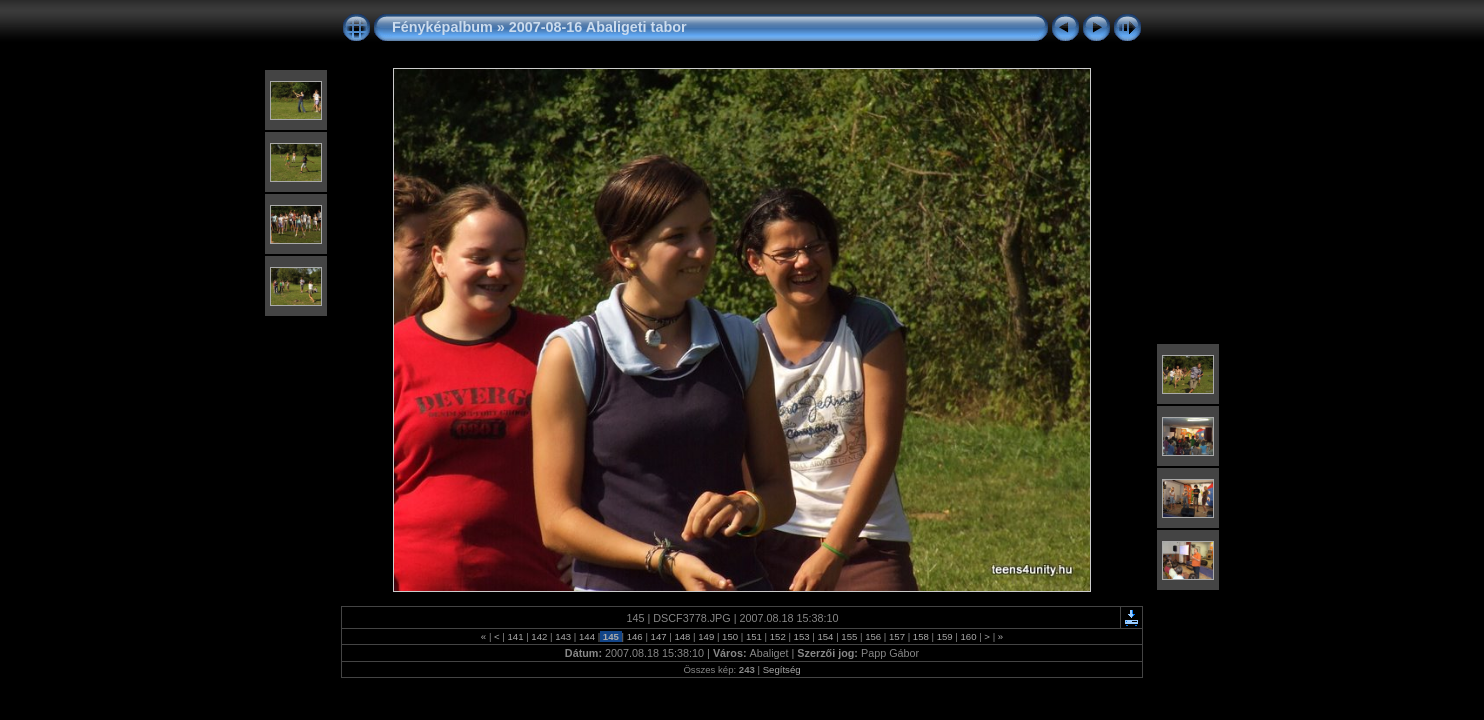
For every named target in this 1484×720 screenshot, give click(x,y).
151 (753, 636)
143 (563, 636)
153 (801, 636)
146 (634, 636)
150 (729, 636)
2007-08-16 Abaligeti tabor (598, 27)
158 (920, 636)
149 (706, 636)
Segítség (782, 669)
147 (658, 636)
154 (825, 636)
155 (849, 636)
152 (777, 636)
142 (539, 636)
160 (968, 636)
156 (872, 636)
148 (682, 636)
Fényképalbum (442, 27)
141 (515, 636)
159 (944, 636)
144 (586, 636)
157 (896, 636)
